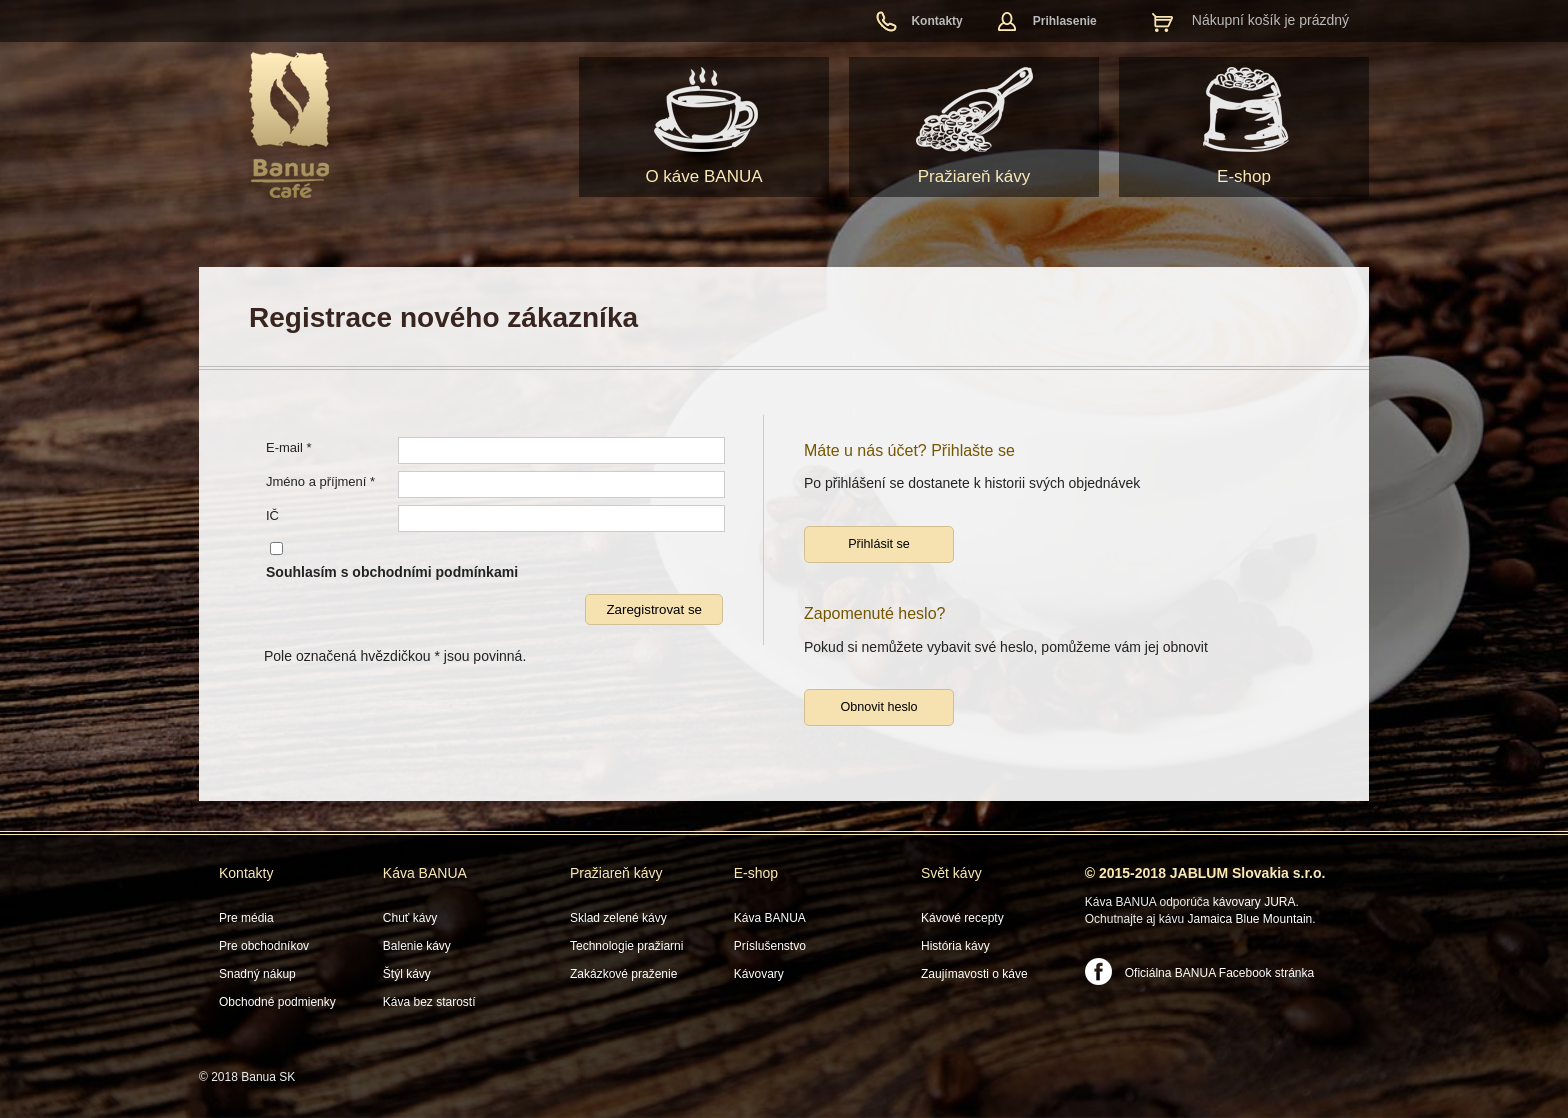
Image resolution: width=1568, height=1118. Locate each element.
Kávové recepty (962, 918)
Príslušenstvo (770, 946)
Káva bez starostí (429, 1002)
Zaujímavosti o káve (974, 974)
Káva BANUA (425, 873)
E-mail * (289, 447)
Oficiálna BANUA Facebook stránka (1219, 973)
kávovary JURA (1254, 902)
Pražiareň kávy (974, 176)
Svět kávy (951, 873)
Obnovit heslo (878, 707)
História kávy (955, 946)
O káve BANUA (703, 176)
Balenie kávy (417, 946)
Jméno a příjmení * (320, 481)
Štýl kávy (407, 974)
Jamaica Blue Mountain (1250, 919)
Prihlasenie (1065, 21)
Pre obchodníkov (264, 946)
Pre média (246, 918)
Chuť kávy (410, 918)
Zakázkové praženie (623, 974)
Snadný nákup (257, 974)
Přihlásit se (879, 544)
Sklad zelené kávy (618, 918)
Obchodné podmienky (277, 1002)
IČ (272, 515)
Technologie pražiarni (626, 946)
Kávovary (759, 974)
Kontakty (936, 21)
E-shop (1244, 176)
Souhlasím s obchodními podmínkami (392, 572)
